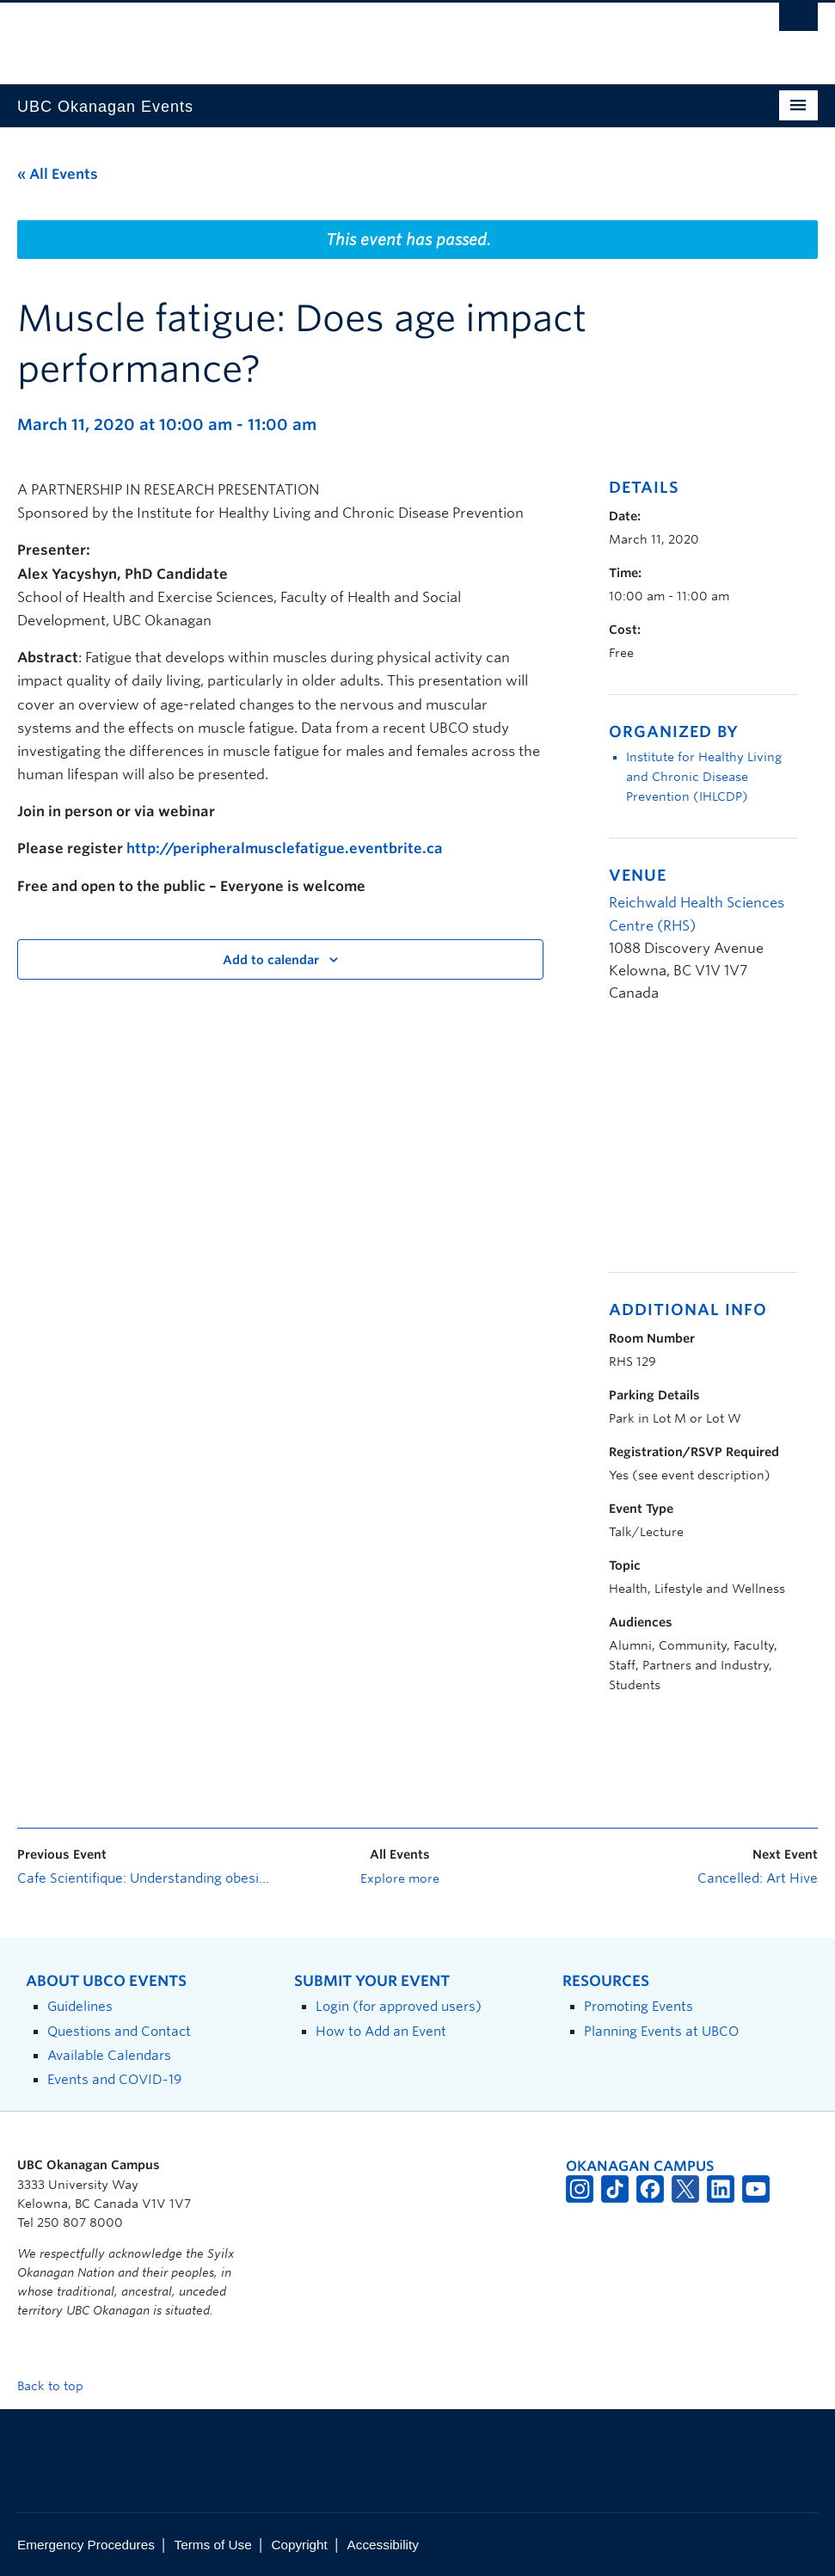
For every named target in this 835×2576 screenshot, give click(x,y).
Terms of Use (213, 2544)
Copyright (299, 2544)
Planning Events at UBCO (661, 2031)
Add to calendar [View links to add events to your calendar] (271, 960)
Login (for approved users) (399, 2006)
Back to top (58, 2386)
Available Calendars (109, 2055)
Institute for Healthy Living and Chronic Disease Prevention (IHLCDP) (704, 776)
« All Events (57, 174)
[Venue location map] (699, 1147)
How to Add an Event (381, 2031)
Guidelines (80, 2006)
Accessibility (383, 2544)
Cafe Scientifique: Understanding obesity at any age (143, 1878)
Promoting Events (638, 2006)
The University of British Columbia (357, 35)
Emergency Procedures (86, 2544)
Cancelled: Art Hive (757, 1878)
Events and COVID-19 (114, 2079)
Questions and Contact (119, 2031)
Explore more (399, 1878)
